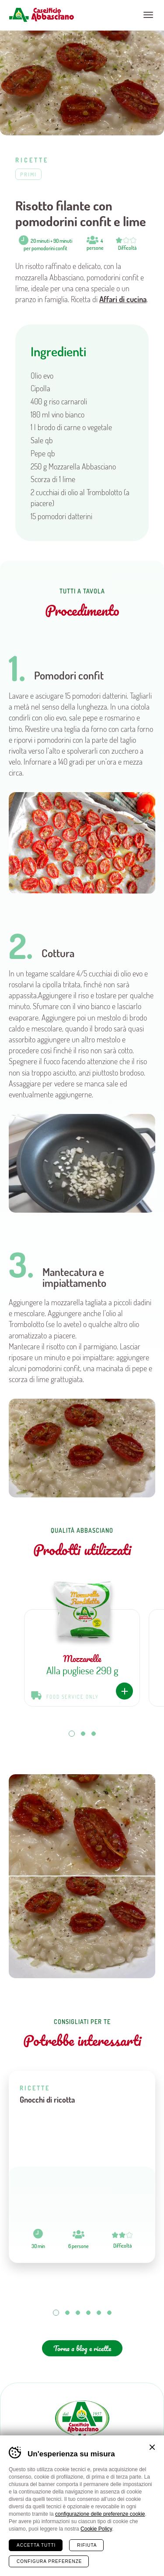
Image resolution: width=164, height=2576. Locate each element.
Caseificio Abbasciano (41, 15)
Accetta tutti (36, 2545)
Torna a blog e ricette (82, 2348)
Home (21, 2562)
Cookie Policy (96, 2529)
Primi (28, 174)
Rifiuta (87, 2545)
